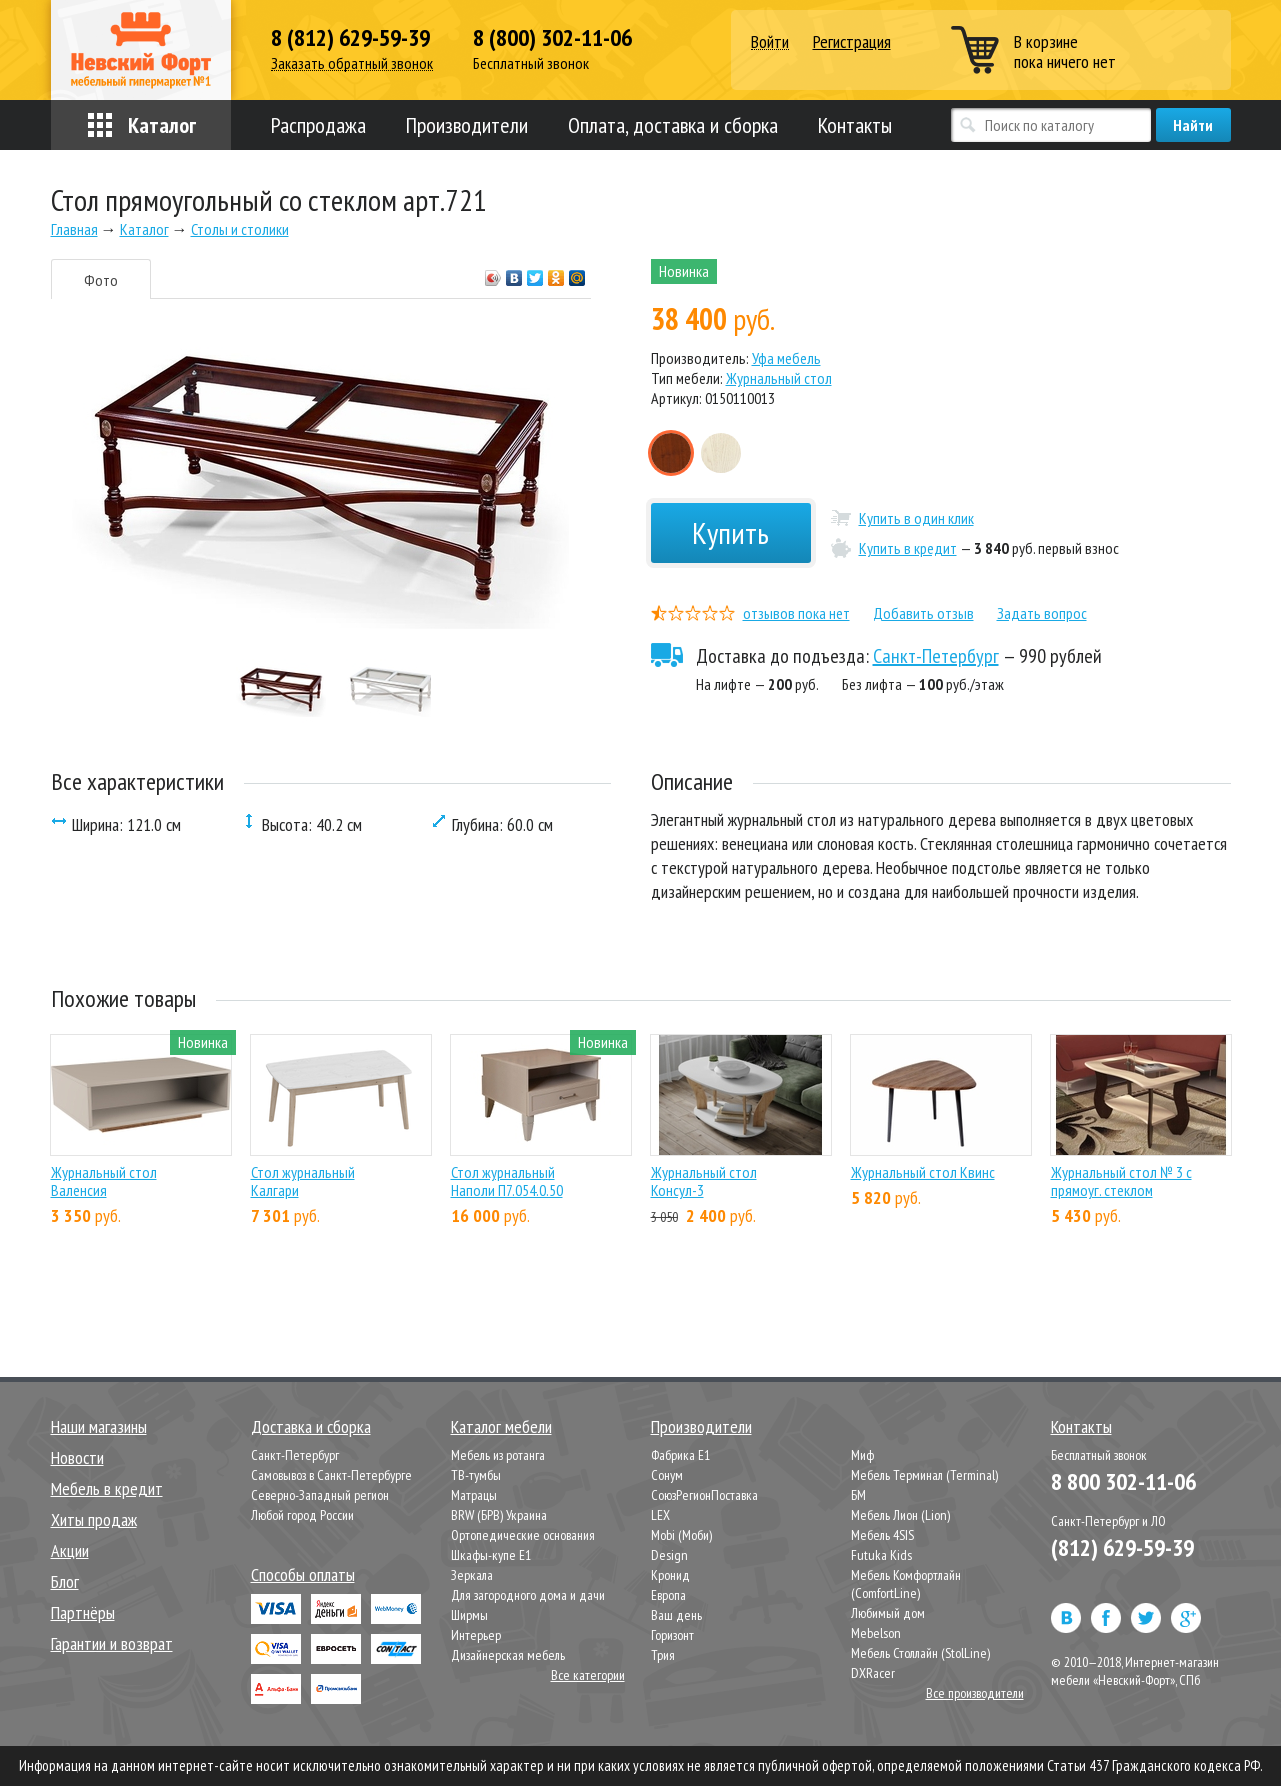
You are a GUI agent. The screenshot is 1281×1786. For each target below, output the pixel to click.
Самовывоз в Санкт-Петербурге (331, 1475)
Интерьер (476, 1635)
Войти (770, 42)
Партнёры (83, 1612)
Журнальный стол (779, 378)
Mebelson (876, 1633)
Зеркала (472, 1575)
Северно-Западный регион (320, 1495)
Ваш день (676, 1615)
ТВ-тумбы (476, 1475)
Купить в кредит (908, 548)
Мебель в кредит (107, 1488)
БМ (858, 1495)
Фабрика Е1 (680, 1455)
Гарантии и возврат (112, 1643)
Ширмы (469, 1615)
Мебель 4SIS (882, 1535)
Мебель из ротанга (498, 1455)
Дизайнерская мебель (508, 1655)
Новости (77, 1457)
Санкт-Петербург (936, 656)
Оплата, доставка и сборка (673, 125)
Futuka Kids (881, 1555)
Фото (101, 280)
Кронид (670, 1575)
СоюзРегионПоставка (704, 1495)
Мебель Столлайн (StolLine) (920, 1653)
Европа (668, 1595)
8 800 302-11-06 (1123, 1481)
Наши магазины (99, 1426)
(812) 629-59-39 (1122, 1547)
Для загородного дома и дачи (528, 1595)
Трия (663, 1655)
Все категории (588, 1675)
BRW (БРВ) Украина (499, 1515)
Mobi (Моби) (681, 1535)
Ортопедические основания (523, 1535)
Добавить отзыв (923, 613)
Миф (862, 1455)
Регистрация (852, 41)
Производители (467, 125)
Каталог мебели (501, 1426)
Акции (70, 1550)
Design (669, 1555)
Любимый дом (888, 1613)
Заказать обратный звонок (352, 63)
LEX (660, 1515)
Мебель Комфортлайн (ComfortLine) (906, 1584)
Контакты (855, 125)
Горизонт (672, 1635)
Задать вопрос (1042, 613)
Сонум (667, 1475)
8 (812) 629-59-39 (350, 38)
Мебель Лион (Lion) (900, 1515)
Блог (65, 1581)
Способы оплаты (303, 1574)
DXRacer (873, 1673)
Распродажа (318, 125)
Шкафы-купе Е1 (491, 1555)
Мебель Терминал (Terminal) (924, 1475)
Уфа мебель (786, 358)
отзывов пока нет (796, 613)
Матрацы (474, 1495)
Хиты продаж (94, 1519)
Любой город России (302, 1515)
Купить (730, 532)
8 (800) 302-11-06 (552, 38)
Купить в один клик (916, 518)
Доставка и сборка (311, 1426)
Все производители (975, 1693)
